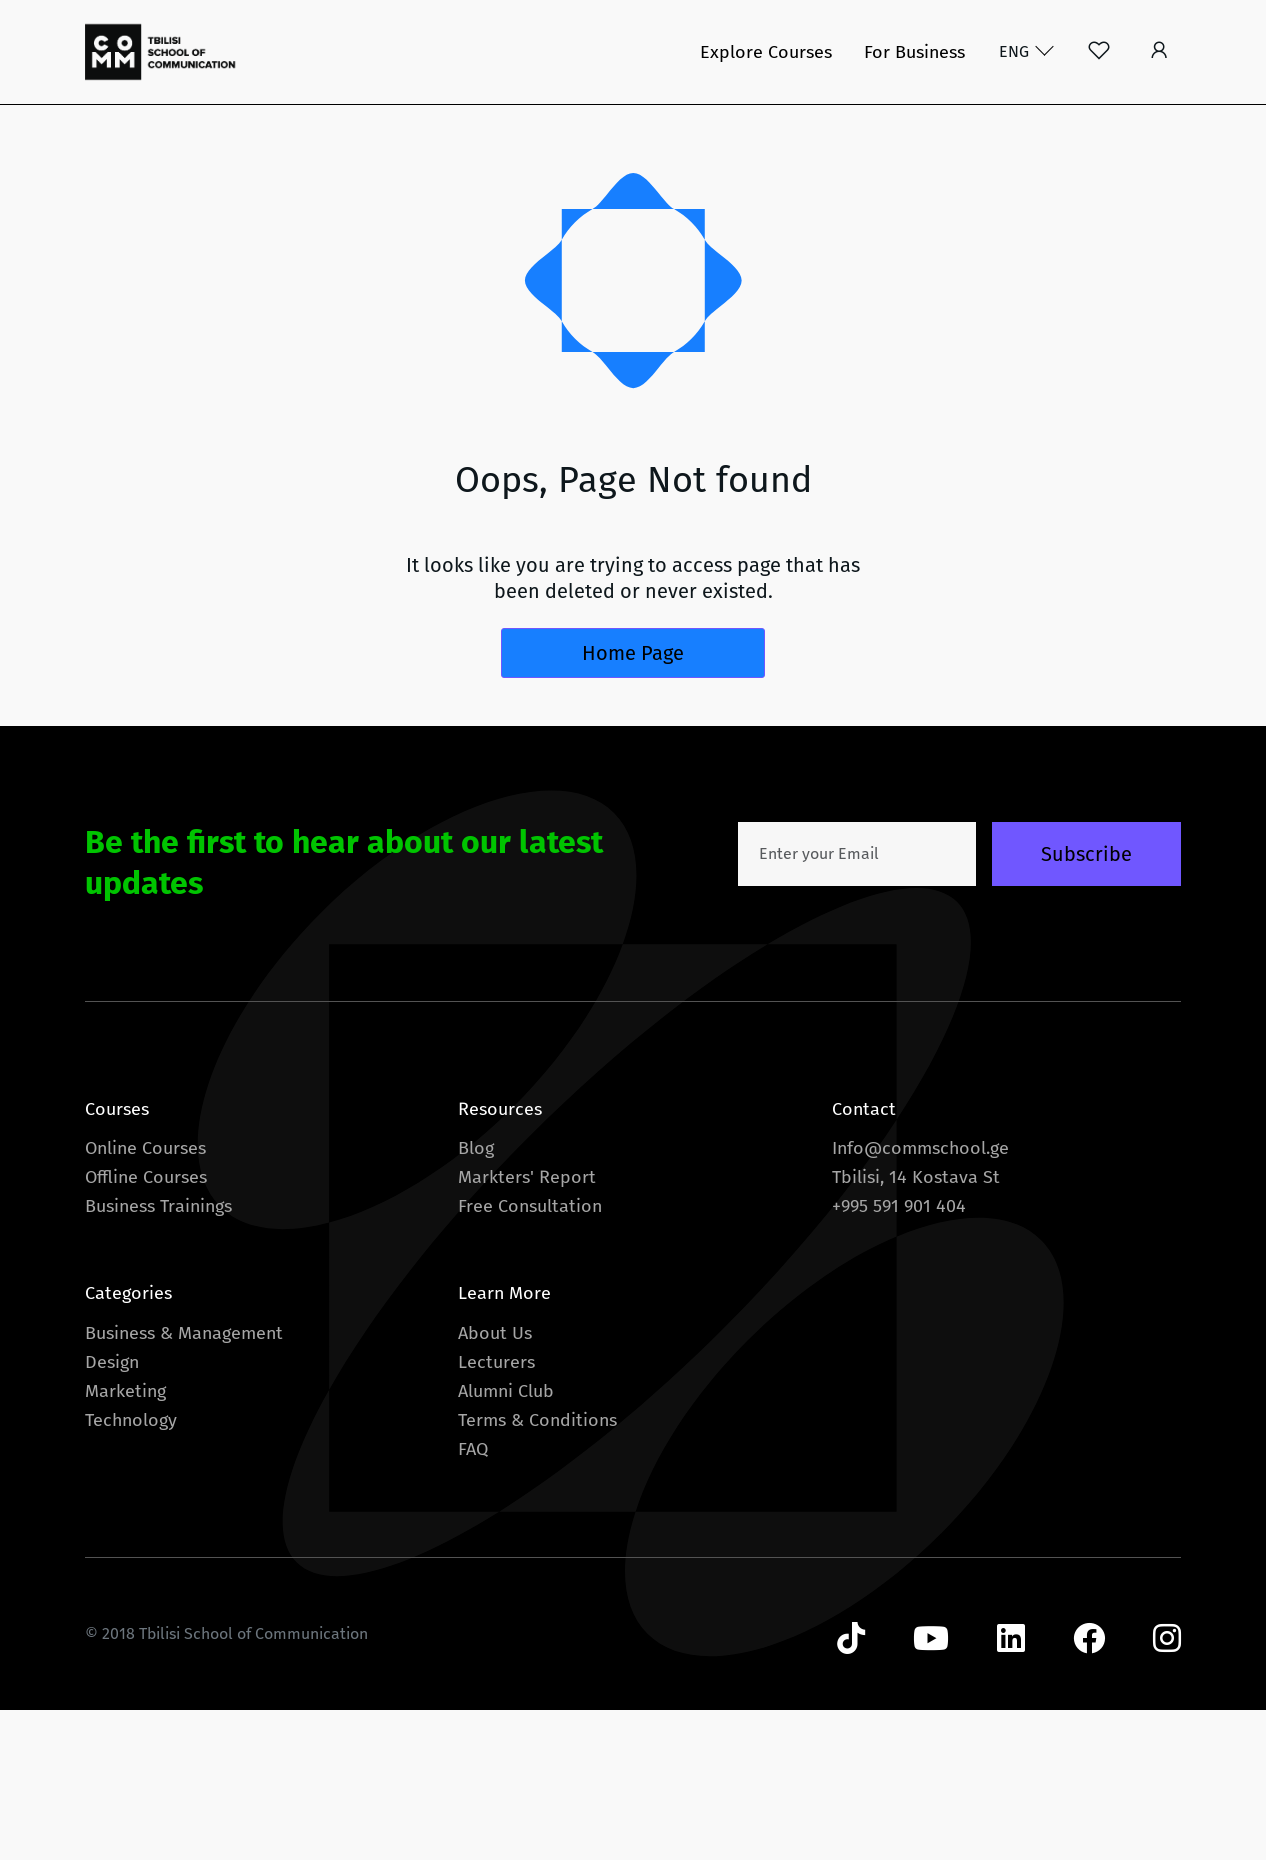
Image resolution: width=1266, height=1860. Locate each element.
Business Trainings (158, 1206)
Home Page (633, 653)
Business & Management (184, 1333)
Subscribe (1086, 854)
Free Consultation (530, 1206)
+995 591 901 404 (899, 1206)
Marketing (125, 1391)
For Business (914, 52)
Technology (131, 1420)
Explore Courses (766, 52)
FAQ (473, 1449)
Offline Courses (146, 1177)
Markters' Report (527, 1177)
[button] (1159, 52)
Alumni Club (506, 1391)
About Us (495, 1333)
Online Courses (145, 1148)
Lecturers (496, 1362)
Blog (476, 1148)
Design (112, 1362)
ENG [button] (1016, 51)
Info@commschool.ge (920, 1148)
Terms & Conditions (537, 1420)
